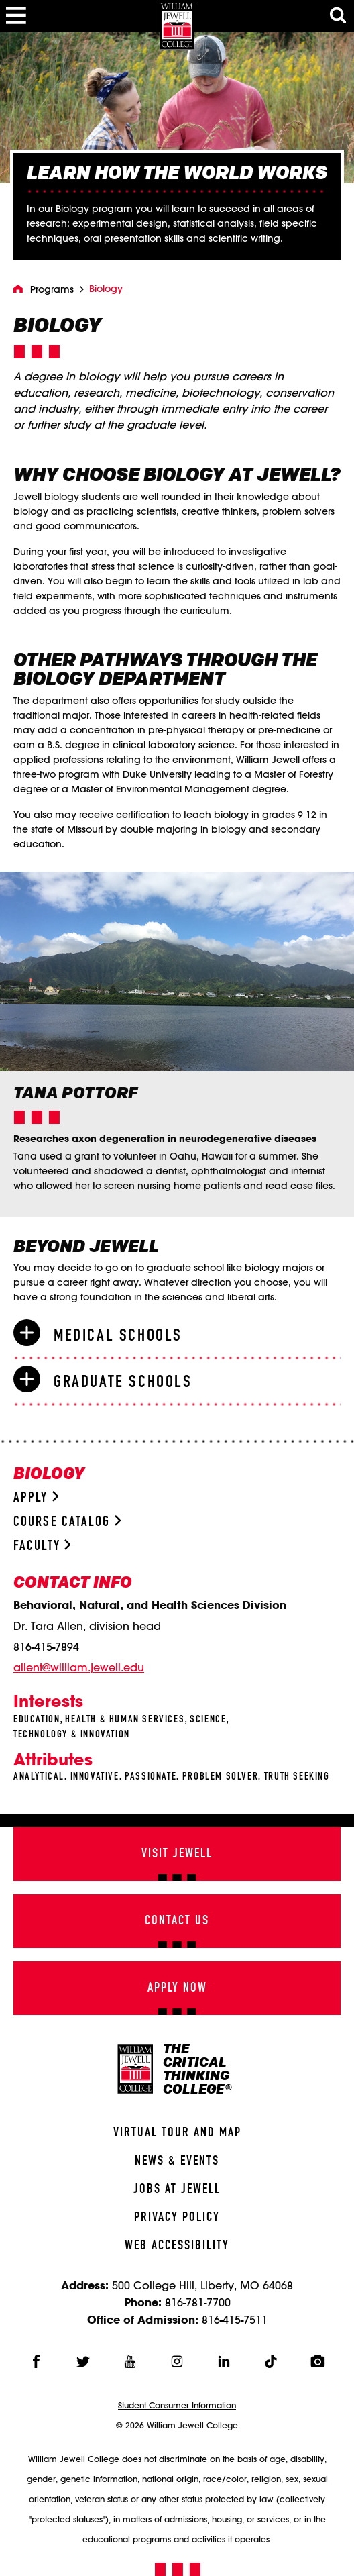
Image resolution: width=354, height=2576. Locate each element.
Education (36, 1719)
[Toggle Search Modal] (338, 16)
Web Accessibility (177, 2246)
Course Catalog (67, 1522)
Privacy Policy (177, 2217)
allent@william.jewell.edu (78, 1667)
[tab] (177, 1335)
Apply (35, 1498)
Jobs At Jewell (177, 2189)
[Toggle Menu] (16, 16)
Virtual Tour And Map (177, 2133)
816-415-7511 (235, 2319)
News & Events (177, 2161)
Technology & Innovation (71, 1734)
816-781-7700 (198, 2302)
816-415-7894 (46, 1646)
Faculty (41, 1546)
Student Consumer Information (177, 2405)
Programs (52, 289)
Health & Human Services (124, 1719)
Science (208, 1719)
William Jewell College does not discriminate (117, 2458)
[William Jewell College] (177, 25)
